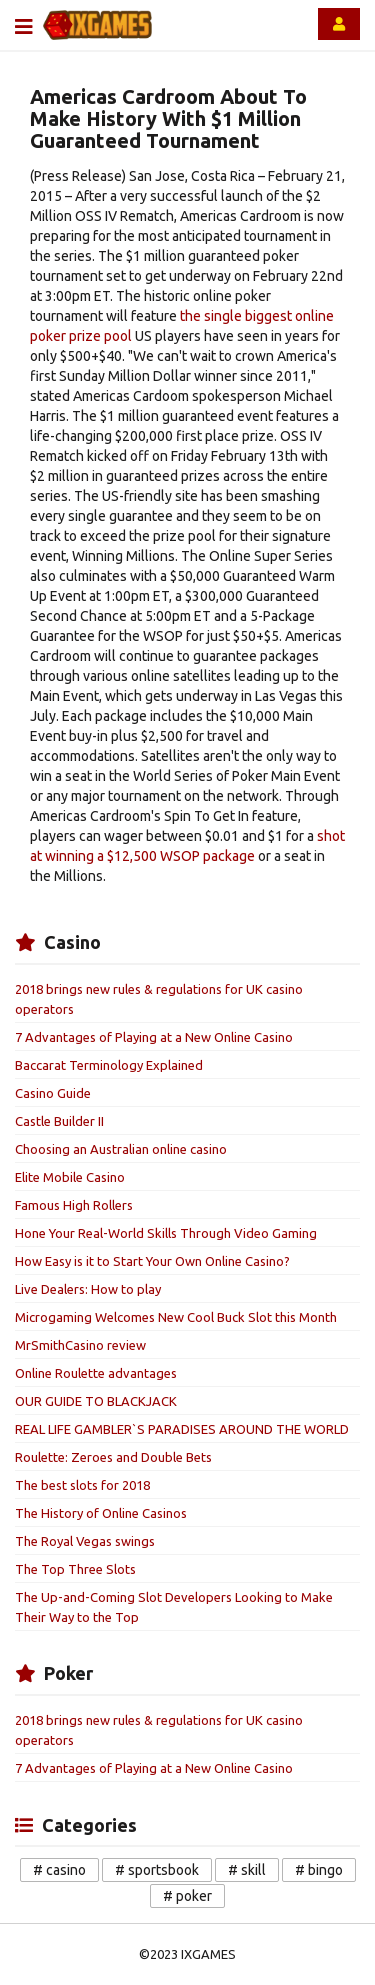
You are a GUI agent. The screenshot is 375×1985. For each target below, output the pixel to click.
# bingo (319, 1870)
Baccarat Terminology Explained (109, 1065)
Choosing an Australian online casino (121, 1149)
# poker (187, 1896)
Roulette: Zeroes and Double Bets (113, 1457)
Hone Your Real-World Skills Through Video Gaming (166, 1233)
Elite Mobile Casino (70, 1177)
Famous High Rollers (74, 1205)
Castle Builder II (59, 1121)
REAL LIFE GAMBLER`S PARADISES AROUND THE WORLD (182, 1429)
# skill (247, 1870)
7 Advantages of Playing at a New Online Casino (154, 1037)
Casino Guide (53, 1093)
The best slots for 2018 (82, 1485)
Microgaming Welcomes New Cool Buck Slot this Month (176, 1317)
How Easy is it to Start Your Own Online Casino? (152, 1261)
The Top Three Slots (75, 1569)
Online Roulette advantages (96, 1373)
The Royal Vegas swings (85, 1541)
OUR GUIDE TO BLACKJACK (96, 1401)
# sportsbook (157, 1870)
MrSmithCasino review (80, 1345)
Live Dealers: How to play (88, 1289)
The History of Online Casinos (101, 1513)
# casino (59, 1870)
